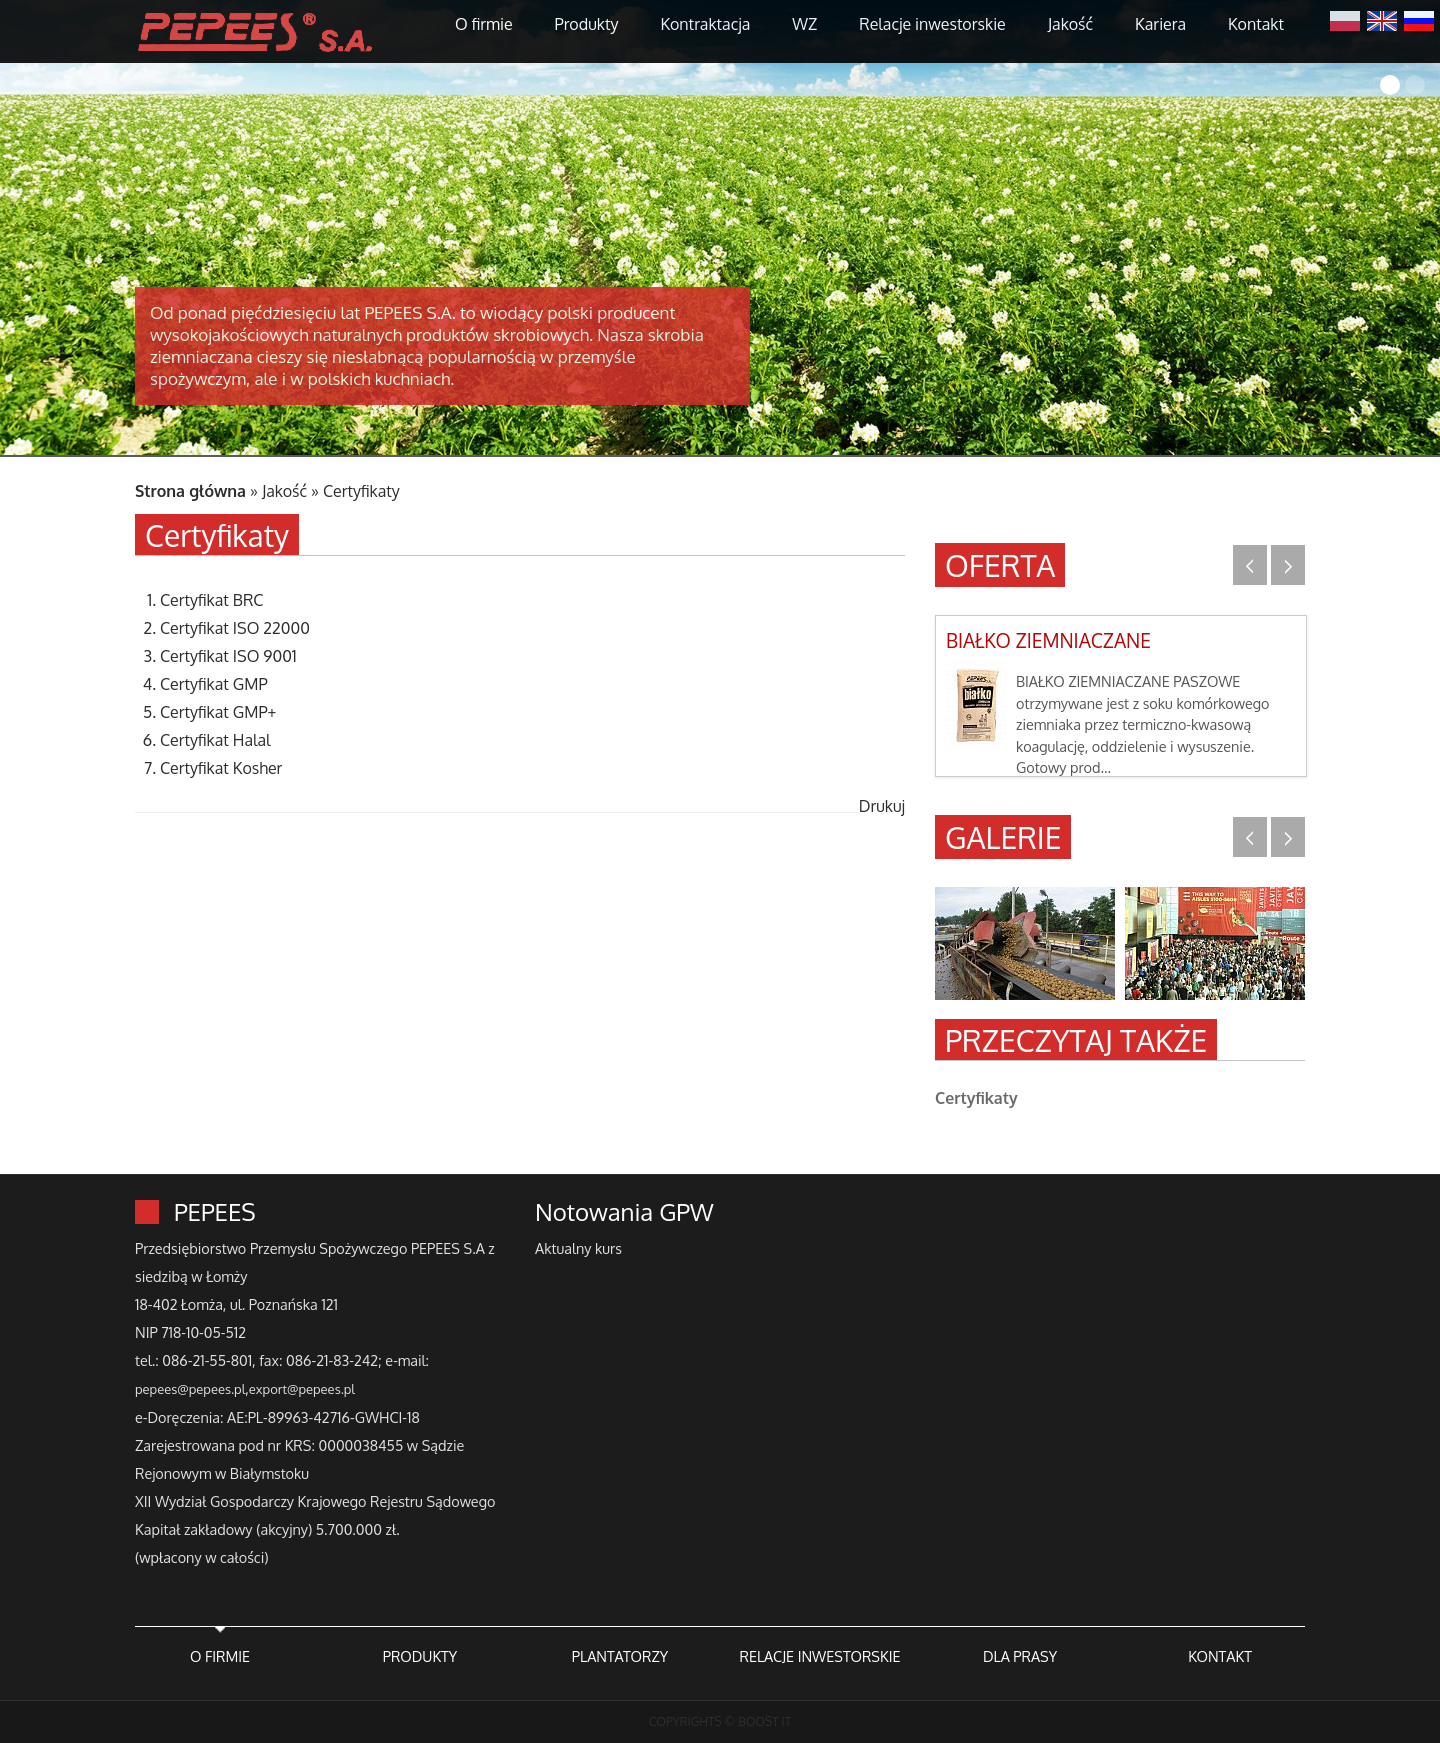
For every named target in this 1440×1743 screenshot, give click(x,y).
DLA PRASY (1020, 1656)
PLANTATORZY (620, 1656)
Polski (1345, 19)
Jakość (1070, 24)
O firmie (484, 24)
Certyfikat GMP (214, 684)
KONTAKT (1220, 1656)
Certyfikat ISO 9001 (228, 656)
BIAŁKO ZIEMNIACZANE (1048, 640)
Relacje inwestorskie (932, 24)
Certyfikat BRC (211, 600)
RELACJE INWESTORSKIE (819, 1656)
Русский (1419, 19)
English (1382, 19)
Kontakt (1256, 24)
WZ (804, 24)
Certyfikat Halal (215, 740)
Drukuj (882, 806)
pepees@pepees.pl (190, 1389)
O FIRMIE (220, 1656)
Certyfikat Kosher (221, 768)
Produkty (587, 24)
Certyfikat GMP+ (218, 712)
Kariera (1160, 24)
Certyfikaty (361, 491)
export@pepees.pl (302, 1389)
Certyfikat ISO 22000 (235, 628)
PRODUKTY (420, 1656)
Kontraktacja (705, 24)
